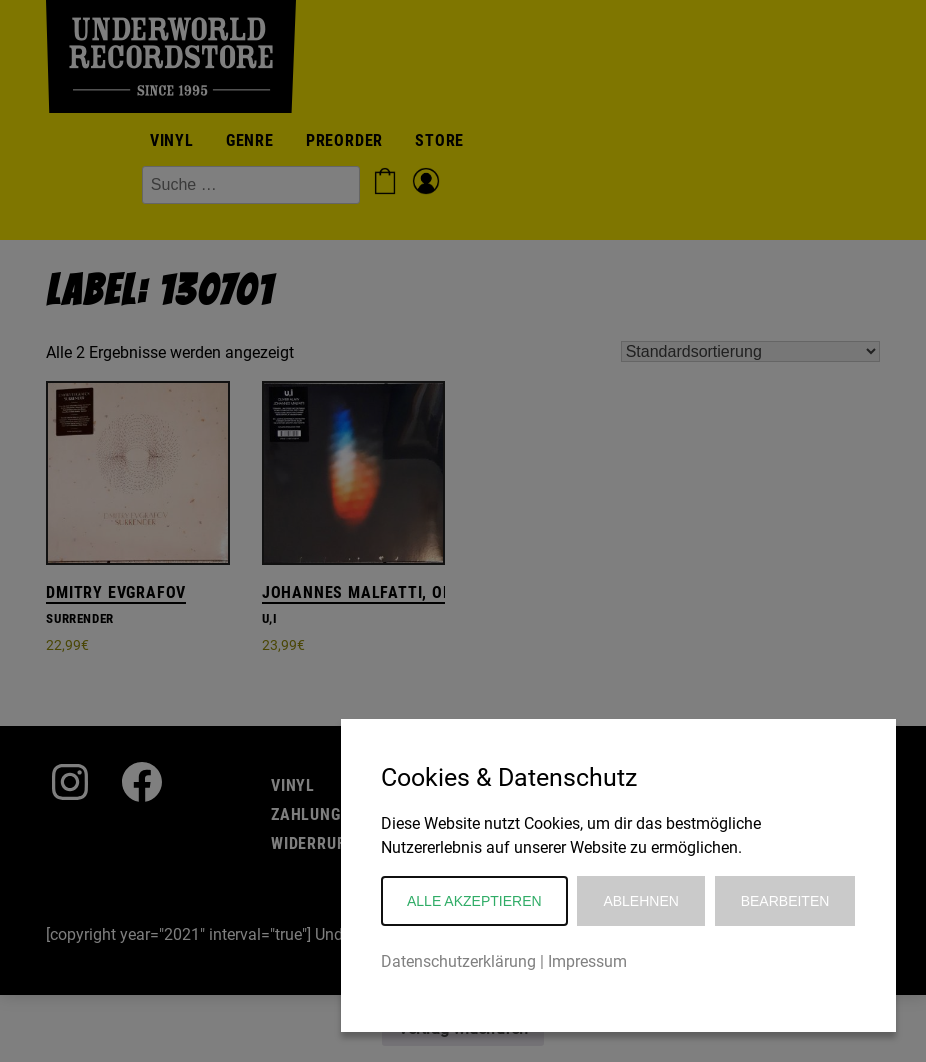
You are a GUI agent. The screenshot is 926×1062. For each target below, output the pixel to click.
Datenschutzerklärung (458, 961)
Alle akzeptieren (474, 901)
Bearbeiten (785, 901)
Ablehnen (640, 901)
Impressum (587, 961)
